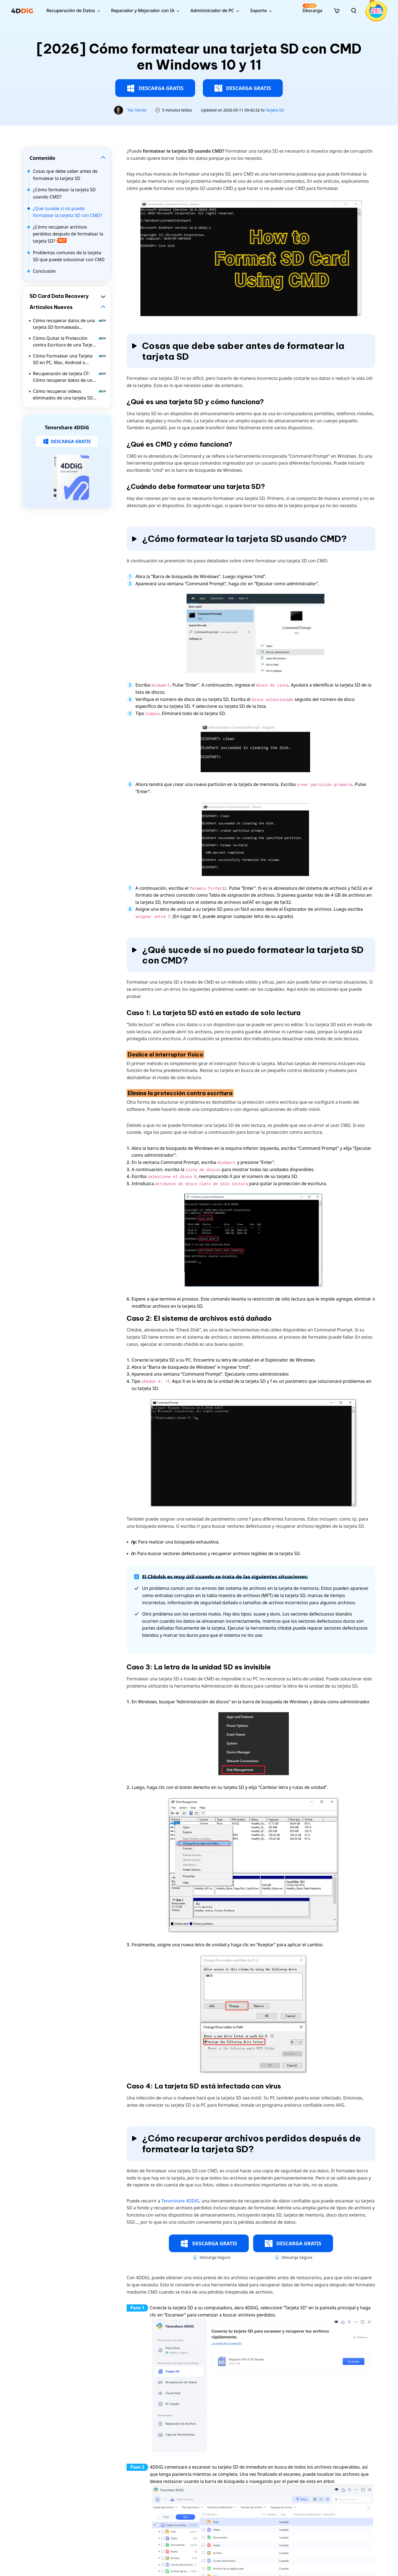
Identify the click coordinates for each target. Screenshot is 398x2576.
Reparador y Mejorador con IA (142, 10)
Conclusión (44, 271)
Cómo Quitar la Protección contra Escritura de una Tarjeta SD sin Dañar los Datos (69, 341)
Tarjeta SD (275, 110)
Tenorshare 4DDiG (180, 2201)
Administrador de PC (212, 10)
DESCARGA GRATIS (155, 88)
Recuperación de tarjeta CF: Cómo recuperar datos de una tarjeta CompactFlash (69, 376)
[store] (336, 10)
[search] (354, 10)
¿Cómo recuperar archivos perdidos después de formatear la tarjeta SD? (68, 234)
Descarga (312, 8)
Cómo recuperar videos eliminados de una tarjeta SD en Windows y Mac (69, 394)
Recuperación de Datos (70, 10)
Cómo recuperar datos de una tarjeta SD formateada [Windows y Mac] (69, 323)
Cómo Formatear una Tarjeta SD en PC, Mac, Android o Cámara (69, 359)
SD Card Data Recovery (59, 296)
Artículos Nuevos (51, 307)
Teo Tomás (137, 110)
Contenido (42, 158)
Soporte (258, 10)
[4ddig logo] (22, 10)
